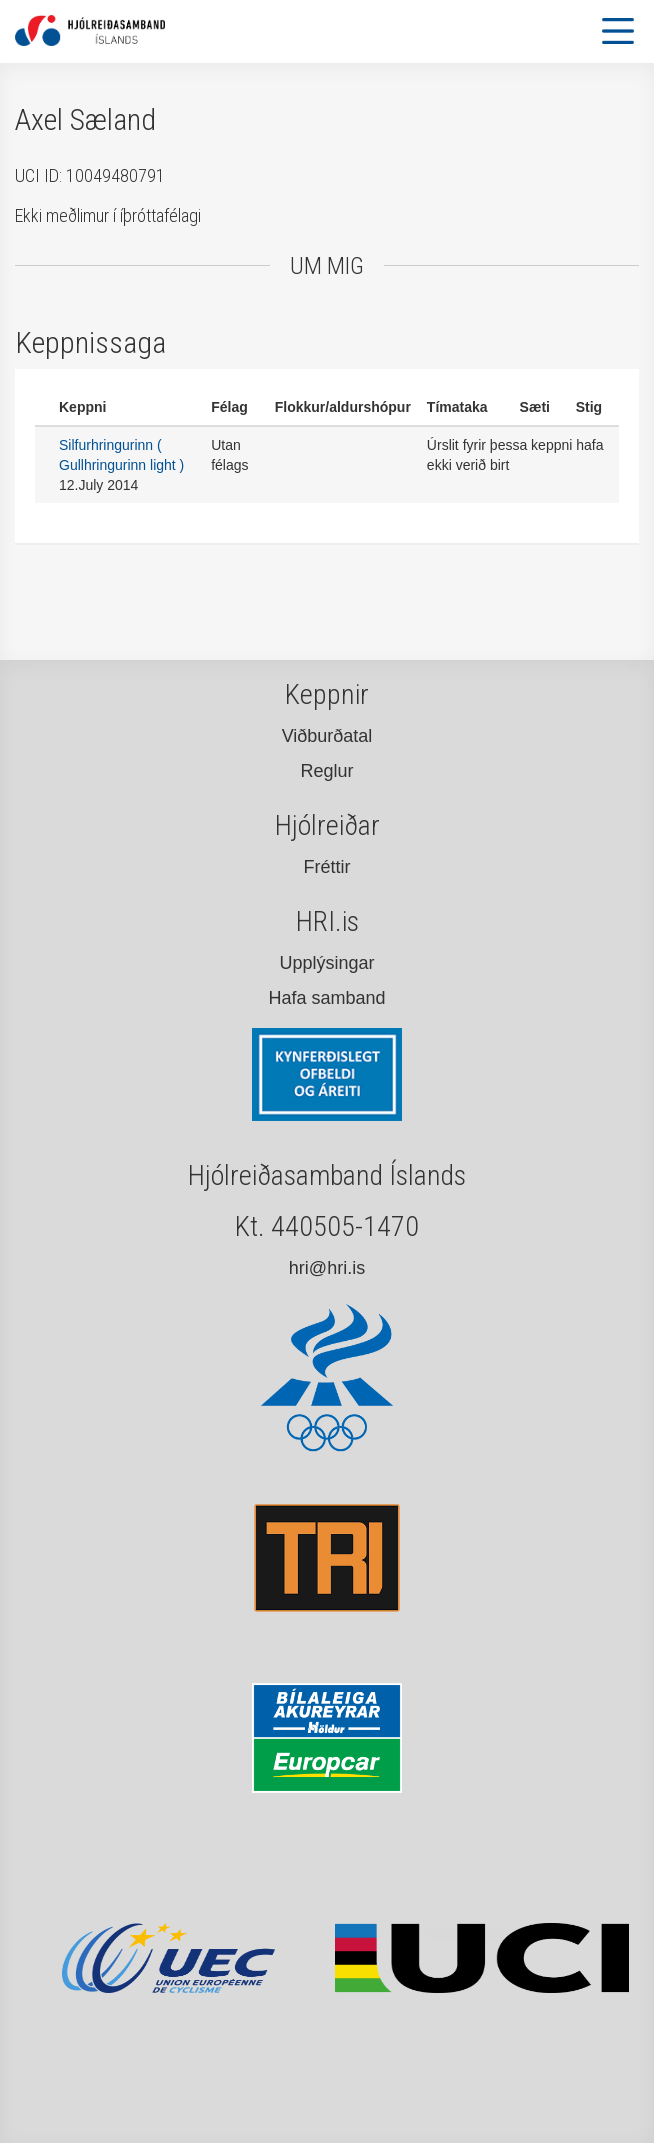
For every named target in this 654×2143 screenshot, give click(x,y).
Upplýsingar (326, 963)
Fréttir (327, 867)
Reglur (326, 771)
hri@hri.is (327, 1268)
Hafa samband (326, 998)
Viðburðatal (327, 736)
